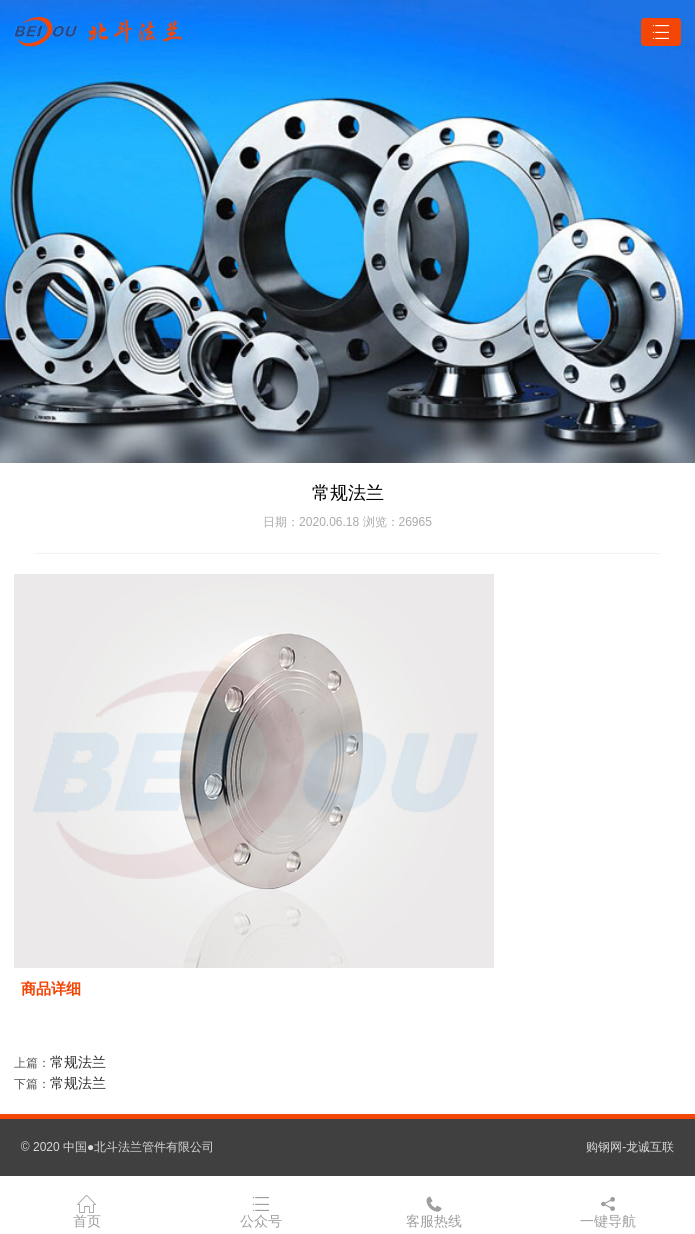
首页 (87, 1211)
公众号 (261, 1211)
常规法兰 (78, 1062)
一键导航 (608, 1211)
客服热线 (434, 1211)
